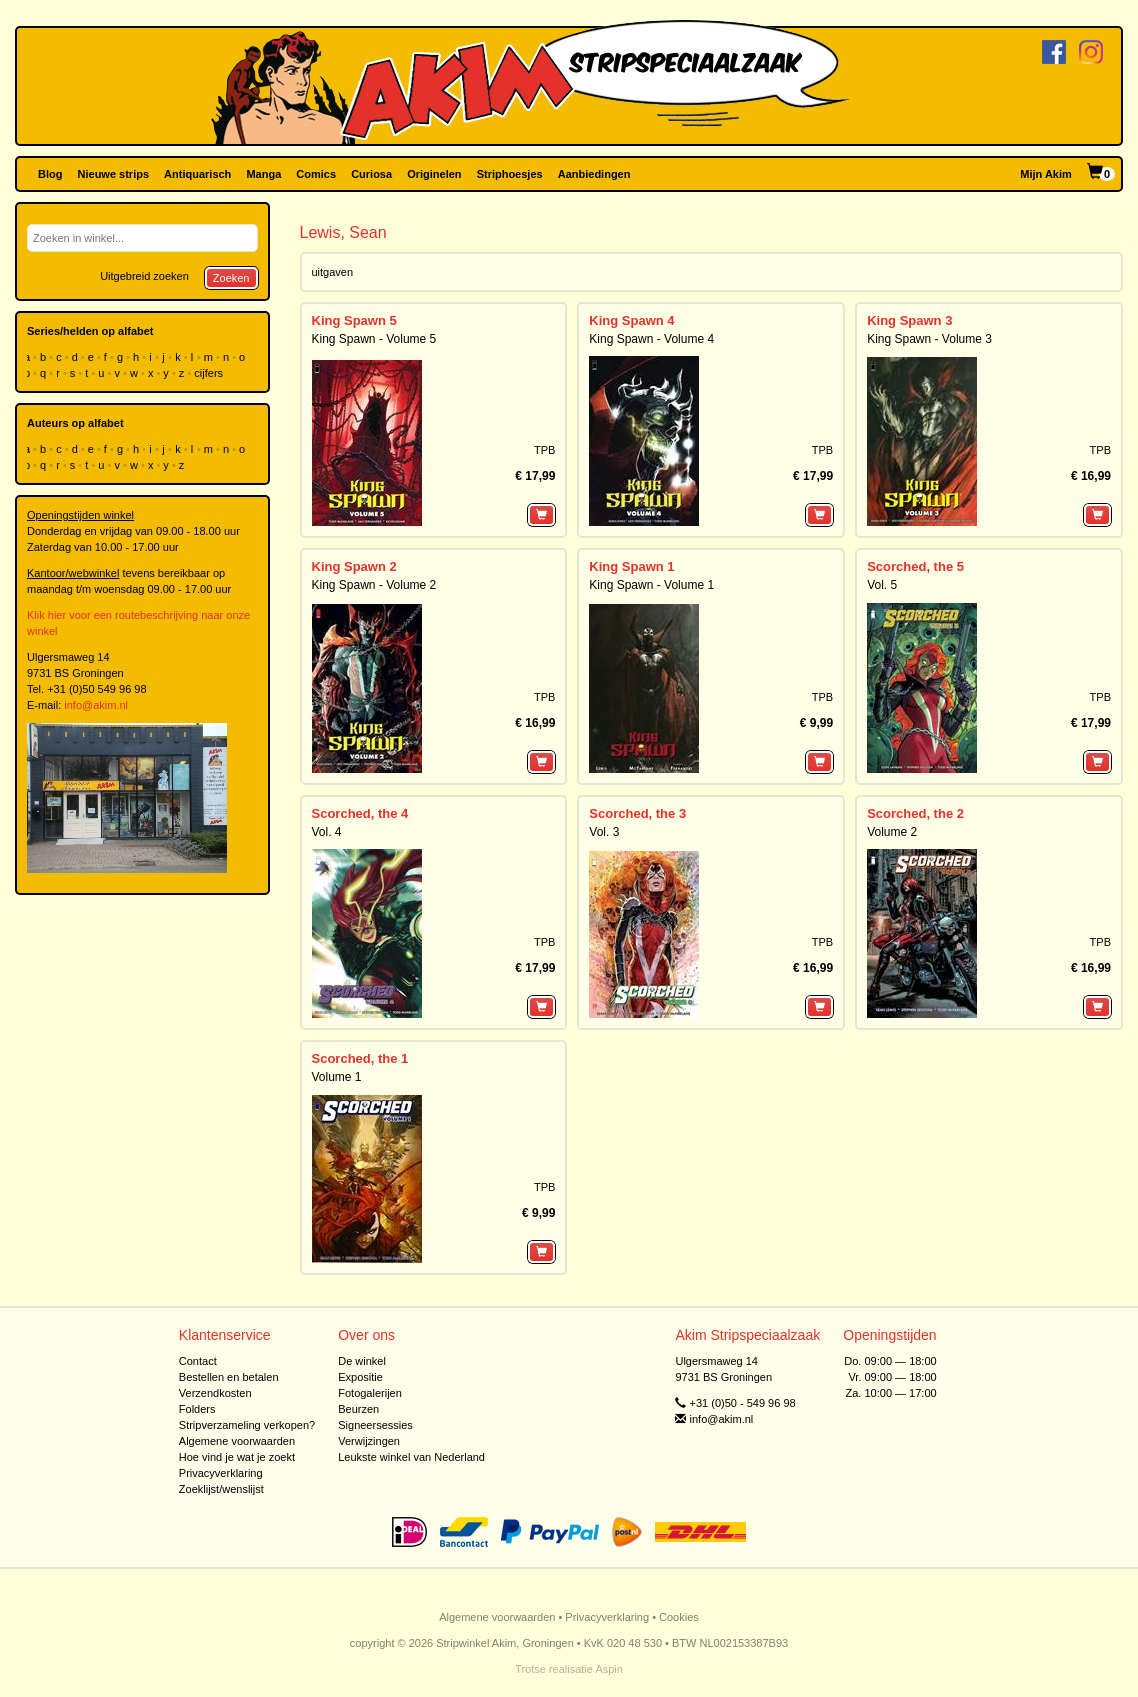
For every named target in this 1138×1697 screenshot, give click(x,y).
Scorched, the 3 (637, 813)
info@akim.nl (96, 705)
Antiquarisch (197, 174)
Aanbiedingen (594, 174)
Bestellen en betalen (229, 1377)
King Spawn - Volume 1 (651, 585)
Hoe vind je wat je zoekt (237, 1457)
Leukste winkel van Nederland (411, 1457)
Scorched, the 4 (360, 813)
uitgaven (333, 272)
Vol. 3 (604, 832)
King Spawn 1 (631, 566)
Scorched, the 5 (915, 566)
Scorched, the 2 (915, 813)
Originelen (434, 174)
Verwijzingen (369, 1441)
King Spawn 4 (631, 320)
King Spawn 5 (354, 320)
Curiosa (371, 174)
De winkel (362, 1361)
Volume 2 (892, 832)
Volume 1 (337, 1077)
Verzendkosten (215, 1393)
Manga (263, 174)
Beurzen (358, 1409)
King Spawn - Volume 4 (651, 339)
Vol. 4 (327, 832)
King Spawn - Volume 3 (929, 339)
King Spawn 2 (354, 566)
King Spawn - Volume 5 (374, 339)
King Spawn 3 (909, 320)
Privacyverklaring (221, 1473)
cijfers (210, 373)
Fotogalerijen (370, 1393)
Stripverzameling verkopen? (247, 1425)
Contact (198, 1361)
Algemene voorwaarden (237, 1441)
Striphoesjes (510, 174)
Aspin (609, 1669)
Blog (50, 174)
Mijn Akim (1046, 174)
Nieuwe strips (114, 174)
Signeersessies (375, 1425)
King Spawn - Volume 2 (374, 585)
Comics (316, 174)
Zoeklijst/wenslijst (221, 1489)
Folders (197, 1409)
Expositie (360, 1377)
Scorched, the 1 (360, 1058)
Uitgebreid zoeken (144, 276)
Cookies (679, 1617)
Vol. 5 (882, 585)
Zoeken (231, 278)
